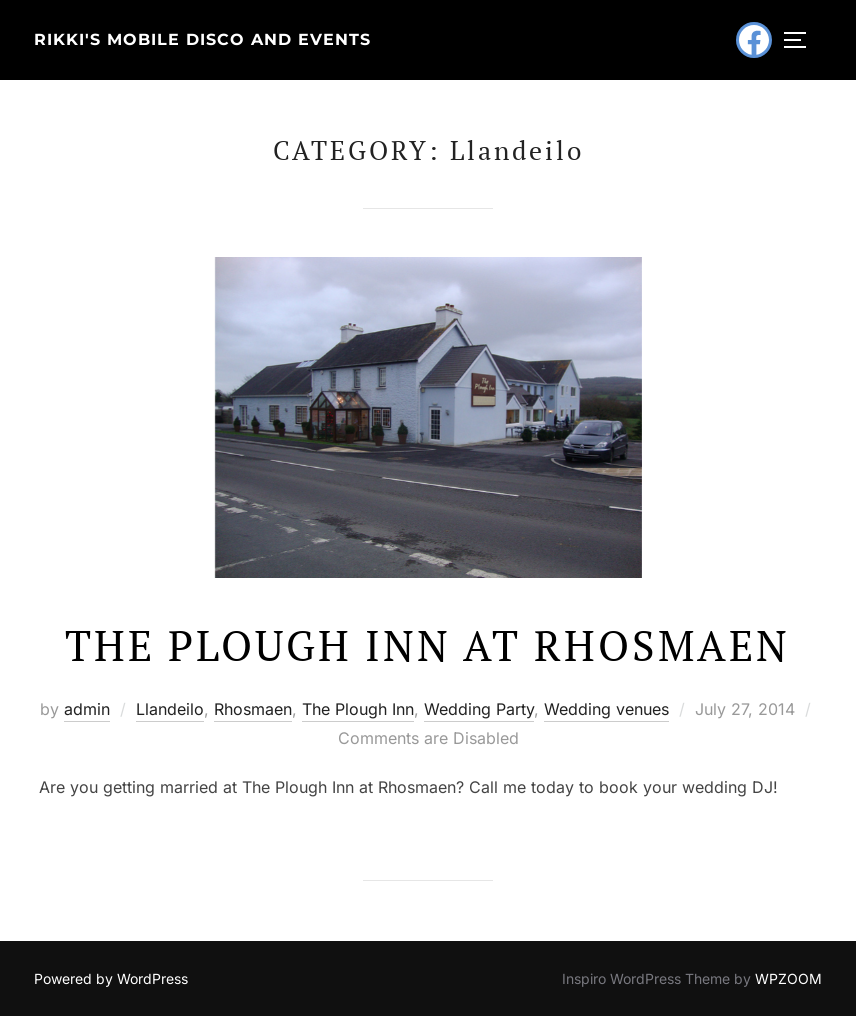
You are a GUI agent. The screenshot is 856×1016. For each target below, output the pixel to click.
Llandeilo (170, 709)
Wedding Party (479, 709)
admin (87, 709)
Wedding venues (606, 709)
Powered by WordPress (111, 978)
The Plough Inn (358, 709)
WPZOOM (788, 978)
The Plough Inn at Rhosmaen (427, 645)
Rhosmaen (253, 709)
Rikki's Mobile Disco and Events (202, 39)
